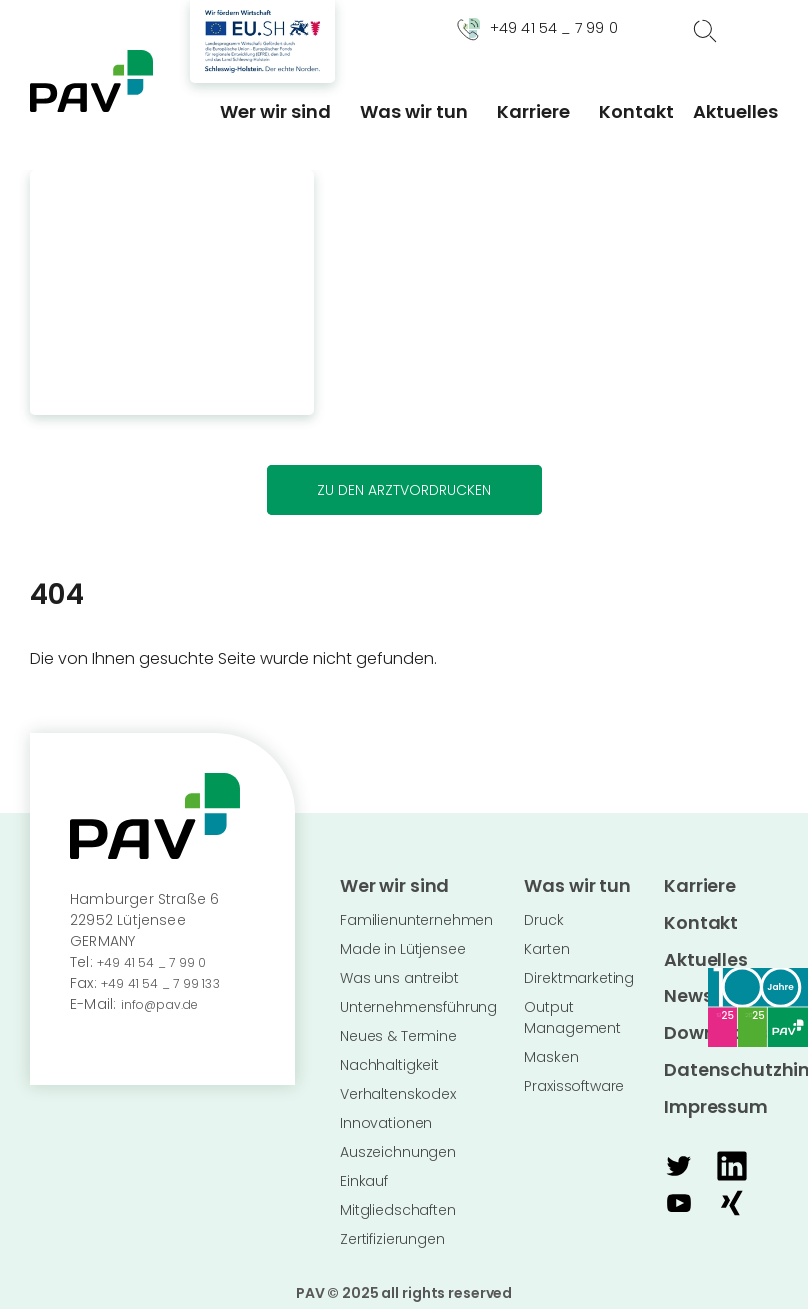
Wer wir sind (275, 112)
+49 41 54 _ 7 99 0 (161, 962)
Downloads (705, 1007)
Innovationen (386, 1117)
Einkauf (364, 1175)
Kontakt (636, 112)
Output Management (572, 1011)
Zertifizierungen (392, 1233)
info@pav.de (167, 1004)
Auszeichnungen (398, 1146)
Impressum (704, 1069)
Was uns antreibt (399, 972)
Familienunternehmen (416, 914)
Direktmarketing (579, 972)
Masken (551, 1051)
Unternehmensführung (418, 1001)
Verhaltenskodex (398, 1088)
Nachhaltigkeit (389, 1059)
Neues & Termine (398, 1030)
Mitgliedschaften (398, 1204)
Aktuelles (735, 112)
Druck (543, 914)
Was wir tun (414, 112)
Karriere (533, 112)
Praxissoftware (574, 1080)
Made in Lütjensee (402, 943)
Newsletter (704, 976)
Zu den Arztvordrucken (404, 490)
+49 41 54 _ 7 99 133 (171, 983)
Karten (546, 943)
